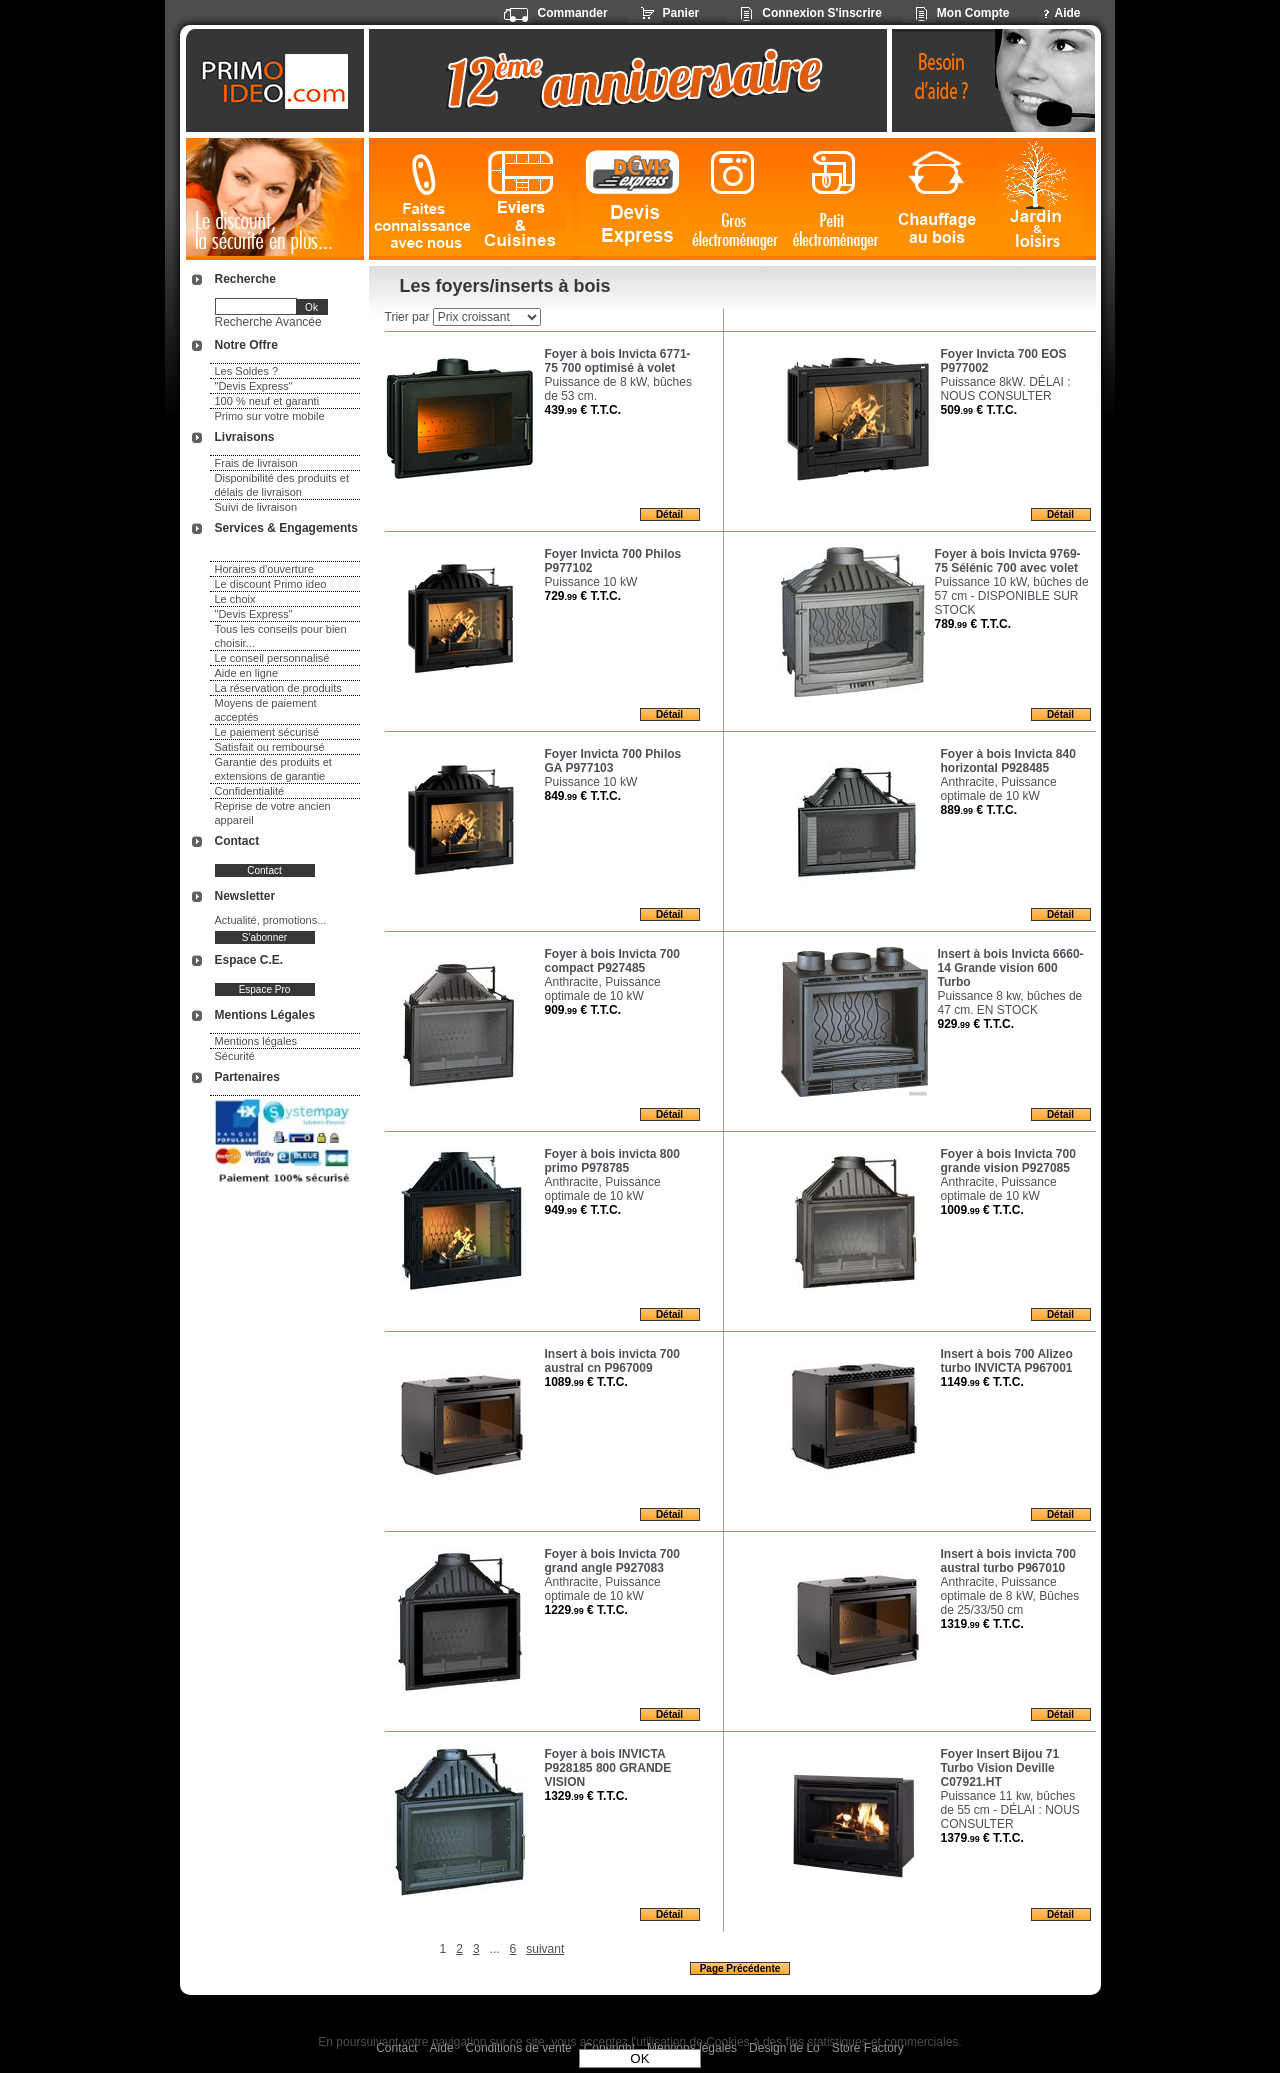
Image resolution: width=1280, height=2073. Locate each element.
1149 (982, 1382)
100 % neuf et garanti (267, 401)
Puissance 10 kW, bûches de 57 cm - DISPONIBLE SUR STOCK (1012, 596)
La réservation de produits (278, 688)
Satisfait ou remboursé (270, 747)
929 (976, 1024)
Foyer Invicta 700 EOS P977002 (1004, 361)
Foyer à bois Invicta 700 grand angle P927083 (612, 1561)
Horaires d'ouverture (264, 569)
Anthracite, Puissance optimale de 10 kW (999, 789)
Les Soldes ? (247, 371)
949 (583, 1210)
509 (979, 410)
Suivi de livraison (256, 507)
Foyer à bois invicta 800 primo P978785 (612, 1161)
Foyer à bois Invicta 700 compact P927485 (612, 961)
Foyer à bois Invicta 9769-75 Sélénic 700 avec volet (1008, 561)
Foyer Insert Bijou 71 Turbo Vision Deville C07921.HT (1000, 1768)
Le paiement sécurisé (267, 732)
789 (973, 624)
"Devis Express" (254, 386)
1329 (586, 1796)
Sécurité (235, 1056)
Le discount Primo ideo (271, 584)
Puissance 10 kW (591, 582)
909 (583, 1010)
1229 (586, 1610)
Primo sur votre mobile (270, 416)
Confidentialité (250, 791)
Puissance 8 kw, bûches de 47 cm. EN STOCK (1010, 1003)
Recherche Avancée (268, 322)
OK (639, 2058)
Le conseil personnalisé (272, 658)
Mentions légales (256, 1041)
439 (583, 410)
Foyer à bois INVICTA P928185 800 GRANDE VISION (608, 1768)
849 (583, 796)
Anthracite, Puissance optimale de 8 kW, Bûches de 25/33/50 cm (1010, 1596)
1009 (982, 1210)
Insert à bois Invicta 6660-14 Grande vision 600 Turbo (1011, 968)
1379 (982, 1838)
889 (979, 810)
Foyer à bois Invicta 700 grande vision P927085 (1008, 1161)
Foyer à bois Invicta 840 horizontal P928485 (1008, 761)
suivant (545, 1949)
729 (583, 596)
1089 (586, 1382)
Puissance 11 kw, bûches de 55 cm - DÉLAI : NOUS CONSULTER (1010, 1810)
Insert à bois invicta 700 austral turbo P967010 (1008, 1561)
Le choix (235, 599)
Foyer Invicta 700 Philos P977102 (613, 561)
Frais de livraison (256, 463)
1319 (982, 1624)
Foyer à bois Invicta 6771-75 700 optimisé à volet (618, 361)
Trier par (407, 317)
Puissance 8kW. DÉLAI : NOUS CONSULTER (1006, 389)
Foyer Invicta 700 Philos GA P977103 (613, 761)
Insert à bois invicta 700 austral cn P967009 (612, 1361)
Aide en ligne (247, 673)
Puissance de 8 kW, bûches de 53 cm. (618, 389)
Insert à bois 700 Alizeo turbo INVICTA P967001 (1007, 1361)
